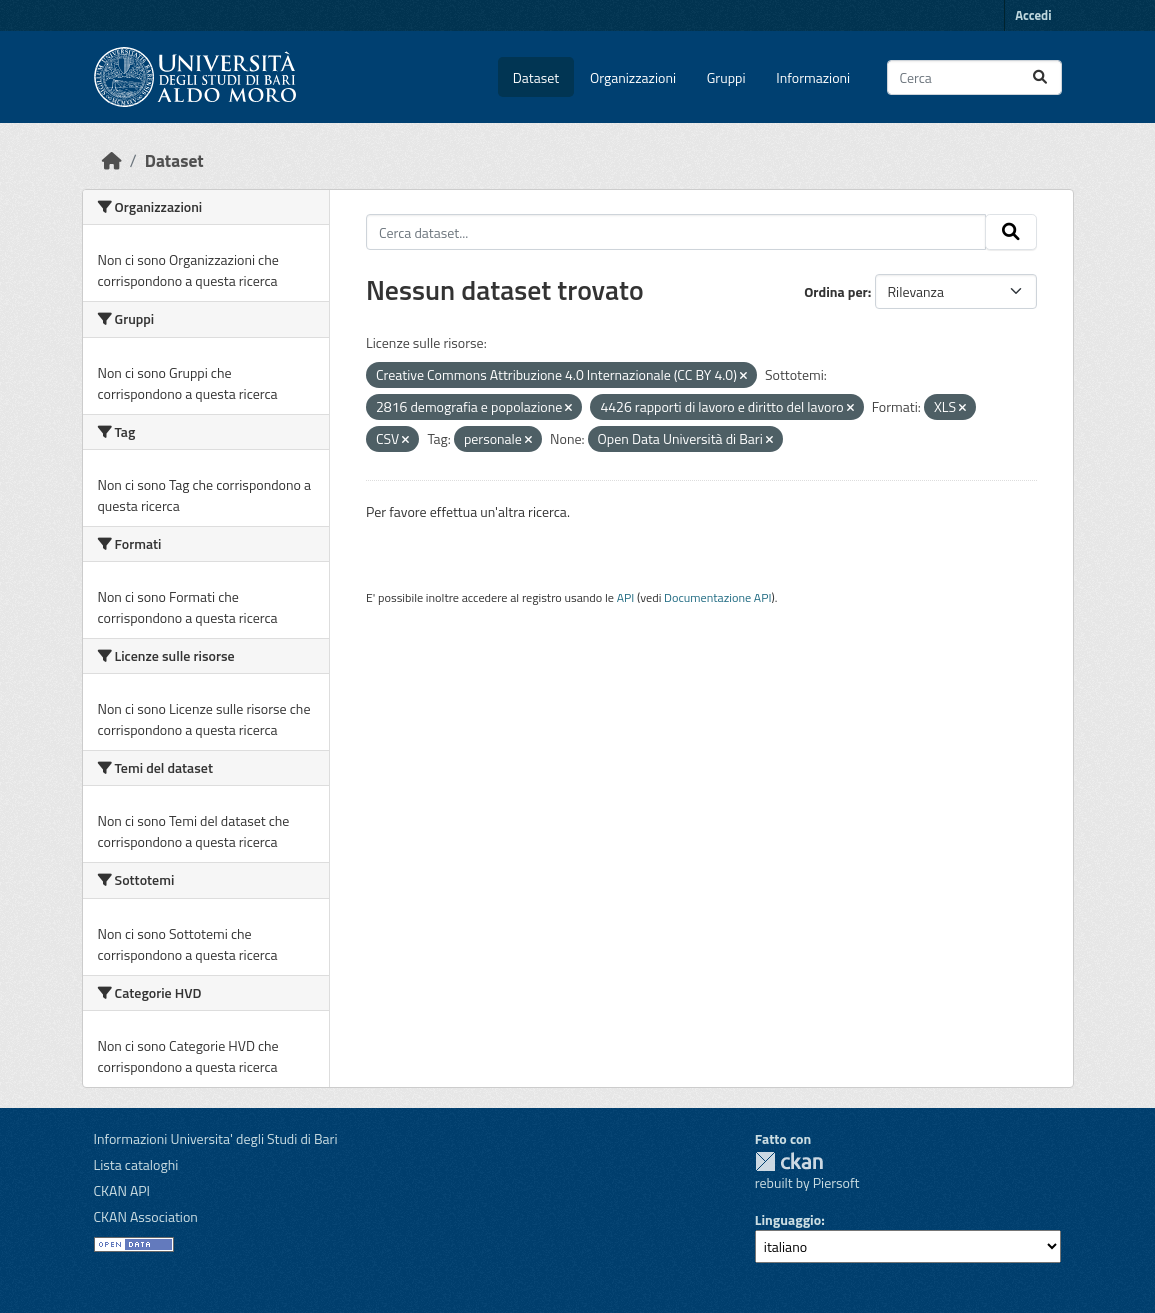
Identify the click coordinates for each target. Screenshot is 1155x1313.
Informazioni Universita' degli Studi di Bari (216, 1138)
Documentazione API (717, 597)
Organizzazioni (633, 77)
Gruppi (726, 77)
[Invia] (1040, 77)
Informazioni (813, 77)
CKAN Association (146, 1216)
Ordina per (836, 291)
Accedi (1033, 15)
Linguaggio (788, 1219)
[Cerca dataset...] (974, 77)
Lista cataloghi (136, 1164)
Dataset (536, 77)
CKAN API (122, 1190)
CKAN (789, 1161)
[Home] (112, 160)
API (626, 597)
